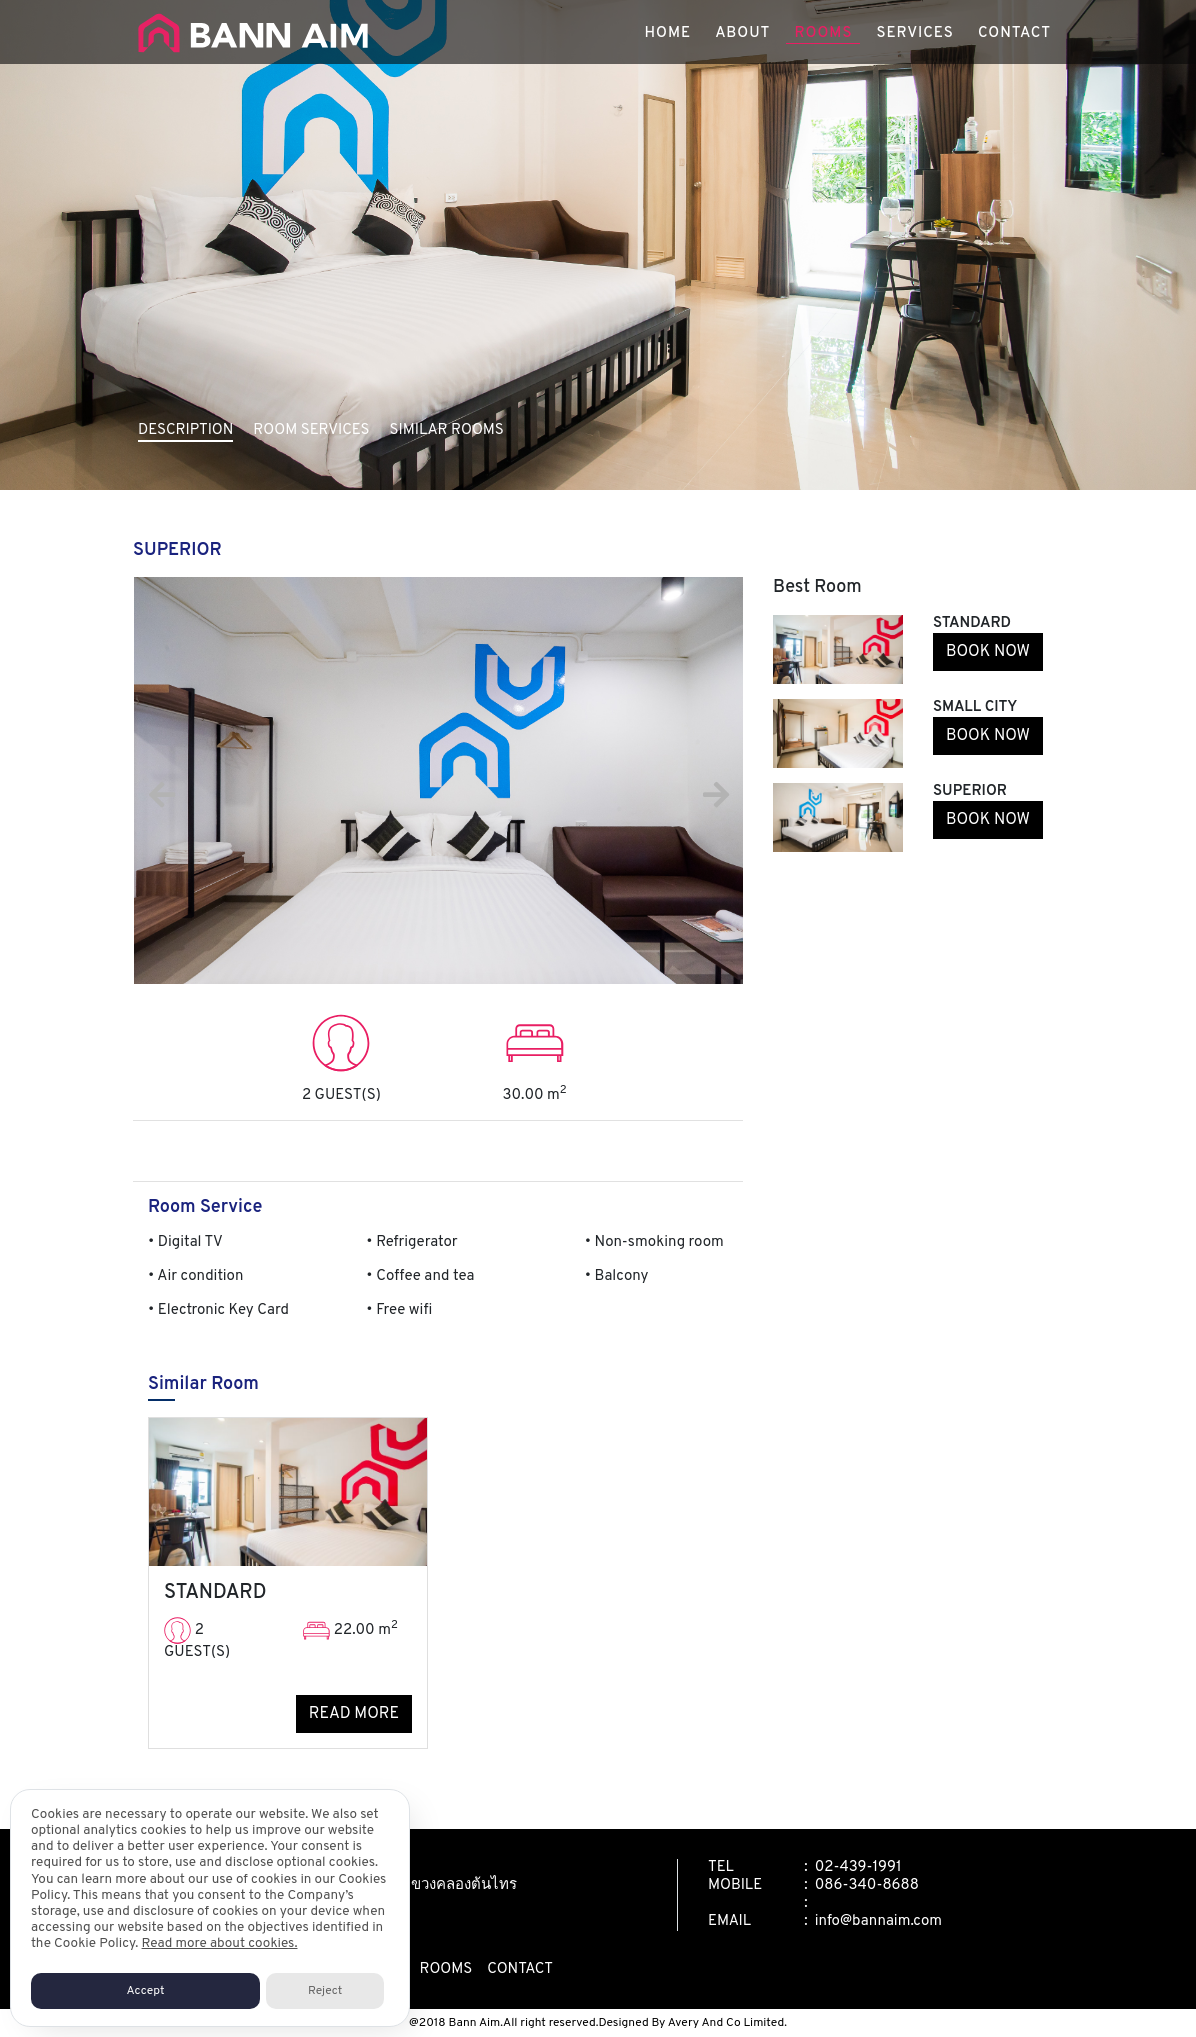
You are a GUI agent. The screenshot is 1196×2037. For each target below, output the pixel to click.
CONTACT (1014, 40)
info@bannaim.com (878, 1921)
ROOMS (823, 40)
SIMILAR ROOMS (447, 430)
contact (520, 1969)
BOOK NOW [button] (988, 652)
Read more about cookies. (220, 1943)
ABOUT (742, 40)
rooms (445, 1969)
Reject (325, 1991)
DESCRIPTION (185, 430)
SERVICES (914, 40)
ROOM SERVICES (311, 430)
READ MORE (354, 1714)
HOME (668, 40)
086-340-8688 (867, 1885)
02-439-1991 (858, 1867)
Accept (146, 1991)
